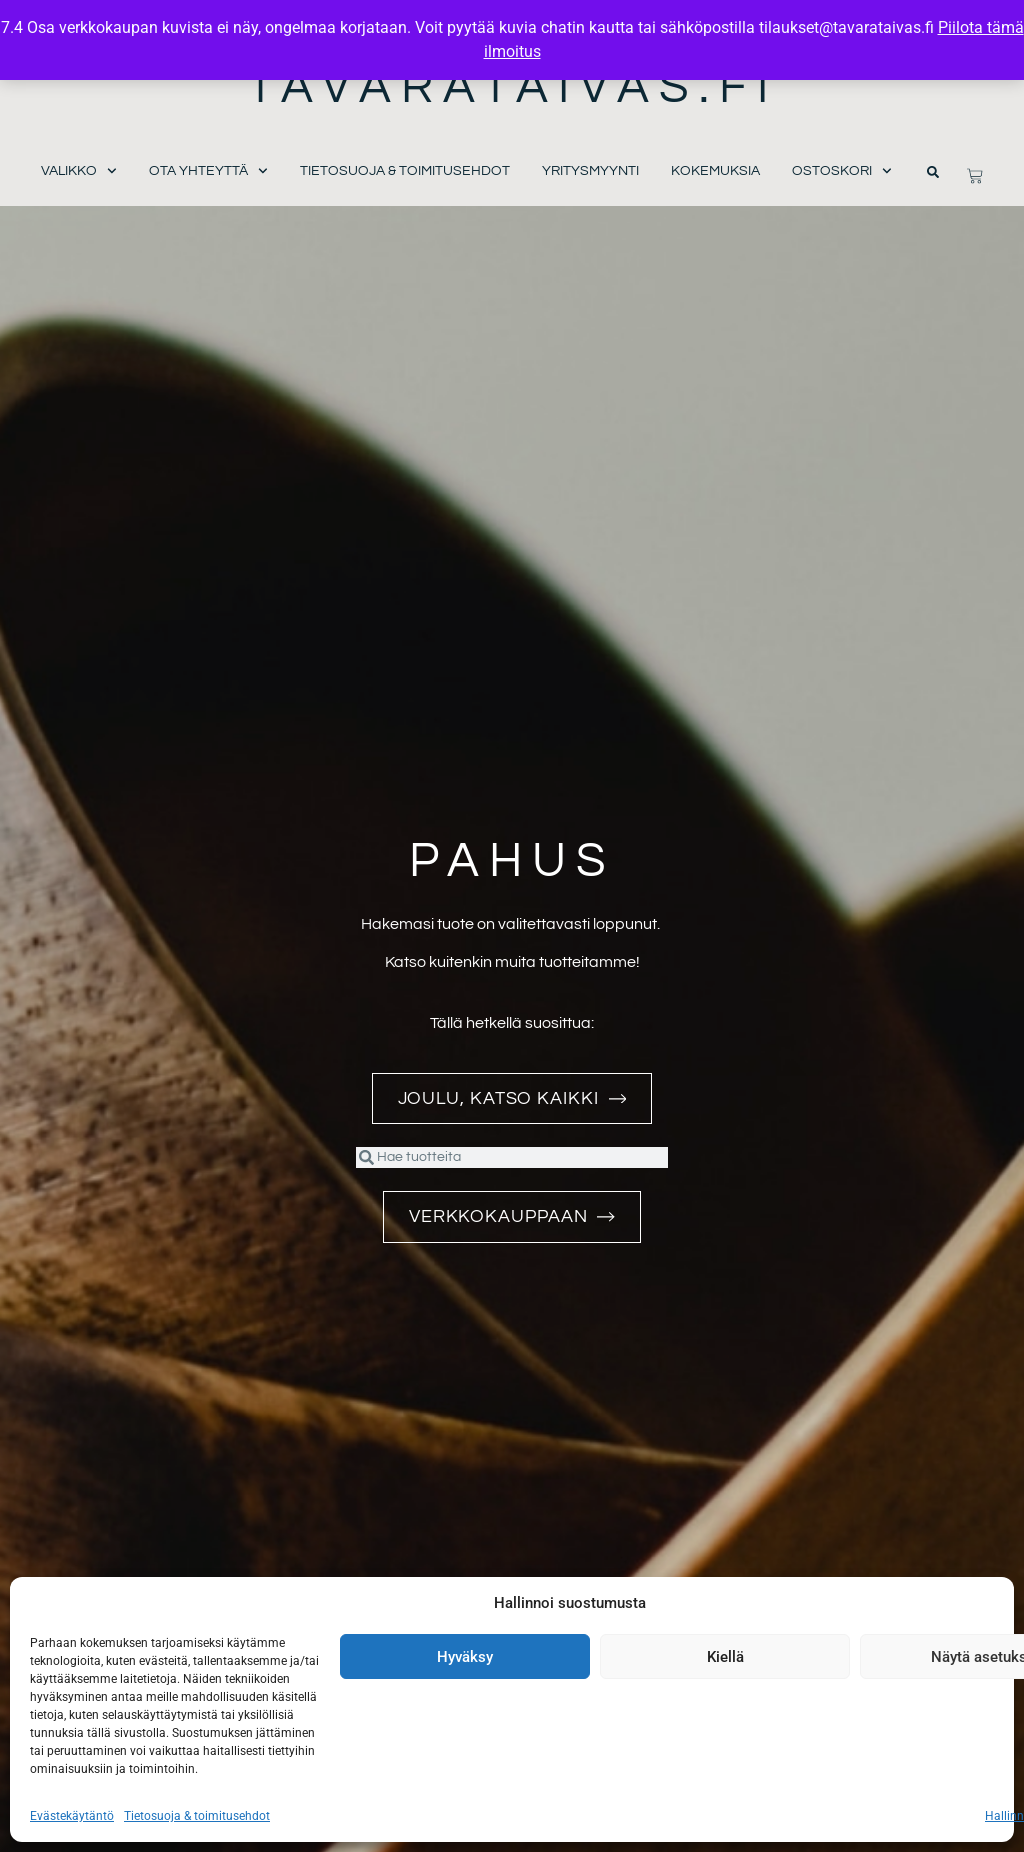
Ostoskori (842, 171)
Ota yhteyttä (208, 171)
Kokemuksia (715, 171)
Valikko (79, 171)
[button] (933, 172)
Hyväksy (465, 1657)
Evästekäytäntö (72, 1816)
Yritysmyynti (590, 171)
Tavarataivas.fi (512, 87)
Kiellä (725, 1657)
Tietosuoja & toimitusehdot (197, 1816)
